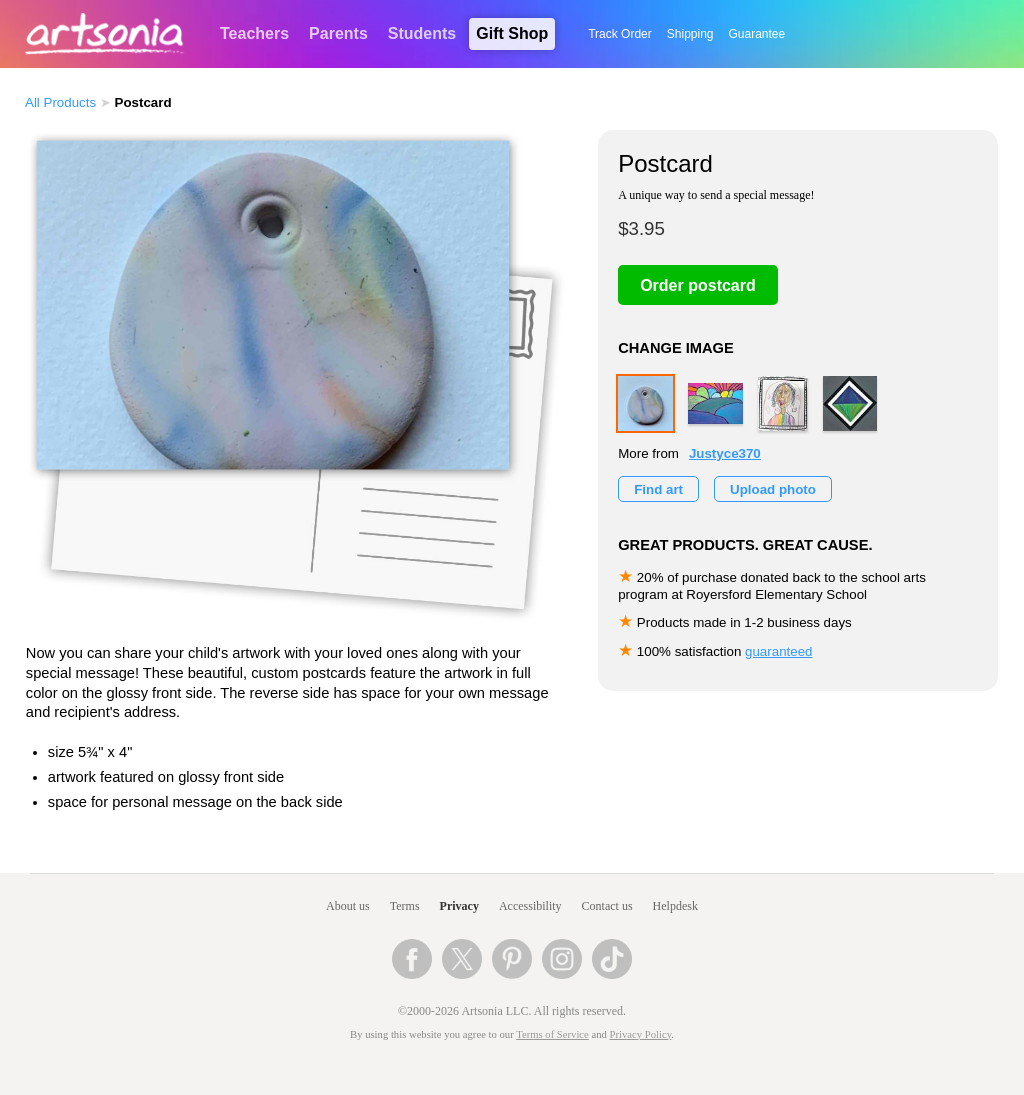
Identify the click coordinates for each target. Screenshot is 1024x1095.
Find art (658, 489)
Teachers (254, 33)
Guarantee (757, 34)
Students (422, 33)
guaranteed (778, 651)
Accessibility (530, 906)
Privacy (459, 906)
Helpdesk (675, 906)
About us (348, 906)
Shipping (690, 34)
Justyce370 (725, 453)
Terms (405, 906)
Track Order (620, 34)
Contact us (607, 906)
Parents (338, 33)
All (60, 102)
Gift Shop (512, 33)
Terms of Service (552, 1034)
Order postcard (698, 285)
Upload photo (773, 489)
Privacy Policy (641, 1034)
